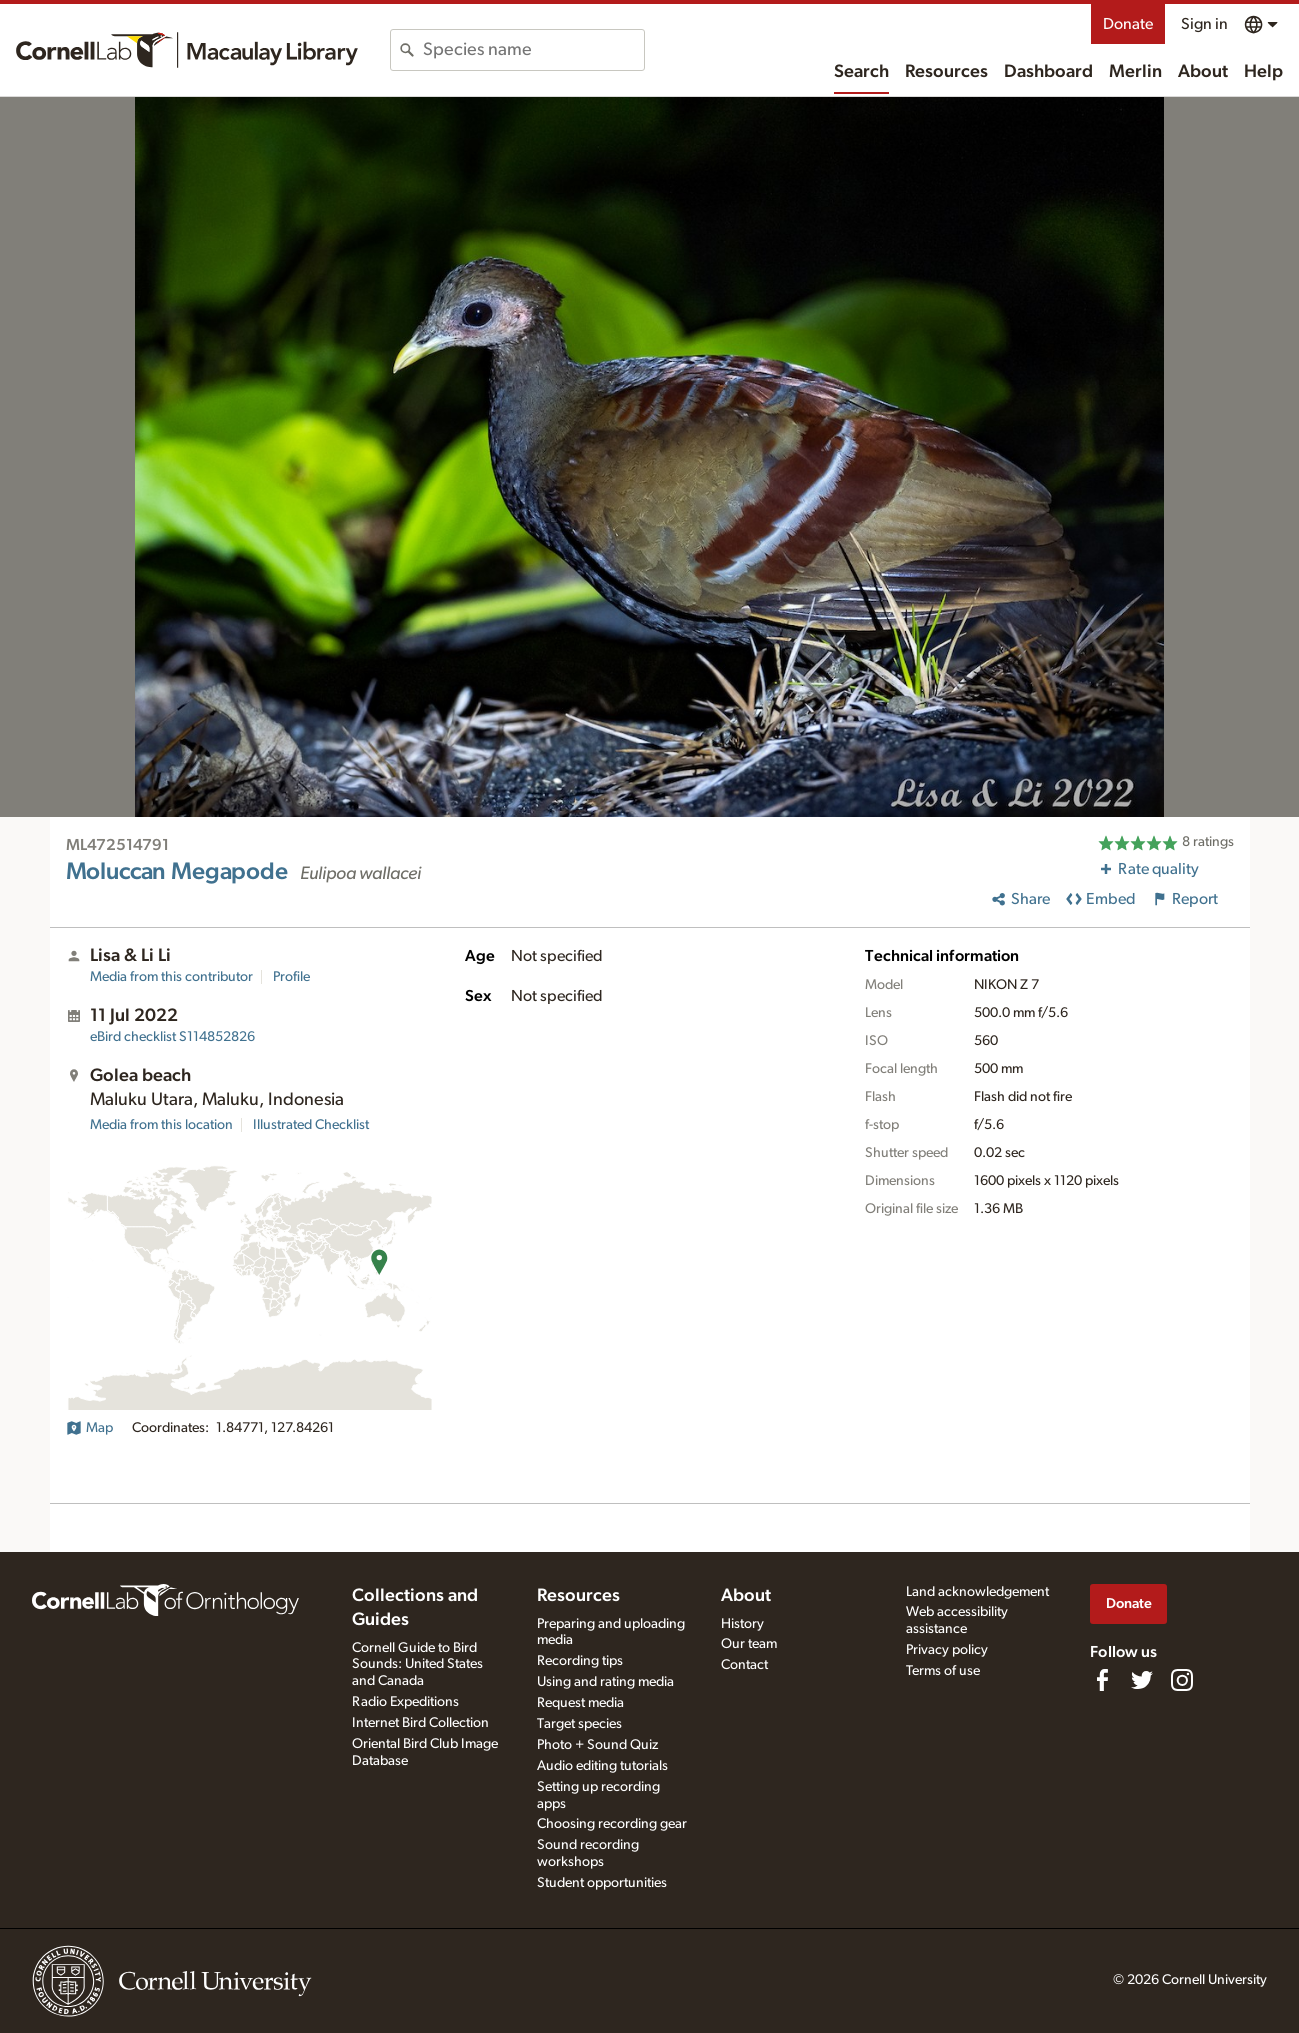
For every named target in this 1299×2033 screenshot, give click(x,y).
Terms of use (943, 1671)
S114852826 (172, 1037)
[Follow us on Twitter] (1142, 1680)
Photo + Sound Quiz (597, 1745)
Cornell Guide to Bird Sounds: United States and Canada (417, 1665)
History (742, 1624)
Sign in (1204, 24)
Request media (580, 1703)
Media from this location (161, 1125)
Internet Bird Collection (420, 1723)
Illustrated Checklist (311, 1125)
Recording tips (580, 1661)
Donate (1128, 24)
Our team (749, 1644)
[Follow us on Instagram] (1182, 1680)
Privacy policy (947, 1650)
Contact (744, 1665)
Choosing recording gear (612, 1824)
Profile (291, 977)
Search (861, 72)
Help (1263, 72)
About (1203, 72)
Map (89, 1428)
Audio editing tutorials (602, 1766)
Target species (579, 1724)
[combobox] (533, 50)
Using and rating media (605, 1682)
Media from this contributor (171, 977)
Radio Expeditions (405, 1702)
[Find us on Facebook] (1102, 1680)
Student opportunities (602, 1883)
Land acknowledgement (977, 1592)
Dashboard (1048, 72)
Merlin (1135, 72)
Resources (946, 72)
